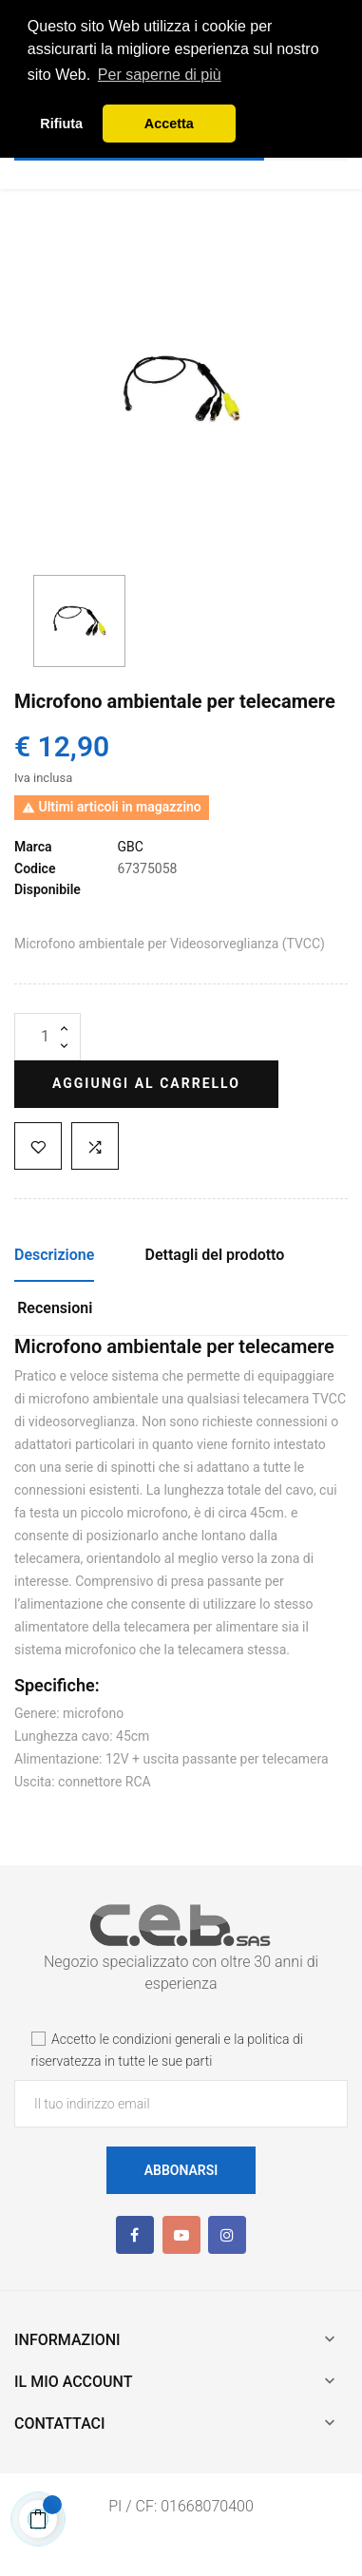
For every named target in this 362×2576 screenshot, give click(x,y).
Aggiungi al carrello (146, 1083)
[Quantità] (47, 1036)
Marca (33, 846)
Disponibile (47, 889)
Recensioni (54, 1308)
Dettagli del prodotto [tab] (215, 1255)
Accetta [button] (169, 123)
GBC (130, 846)
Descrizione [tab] (54, 1255)
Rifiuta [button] (61, 123)
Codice (34, 868)
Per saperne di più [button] (159, 75)
